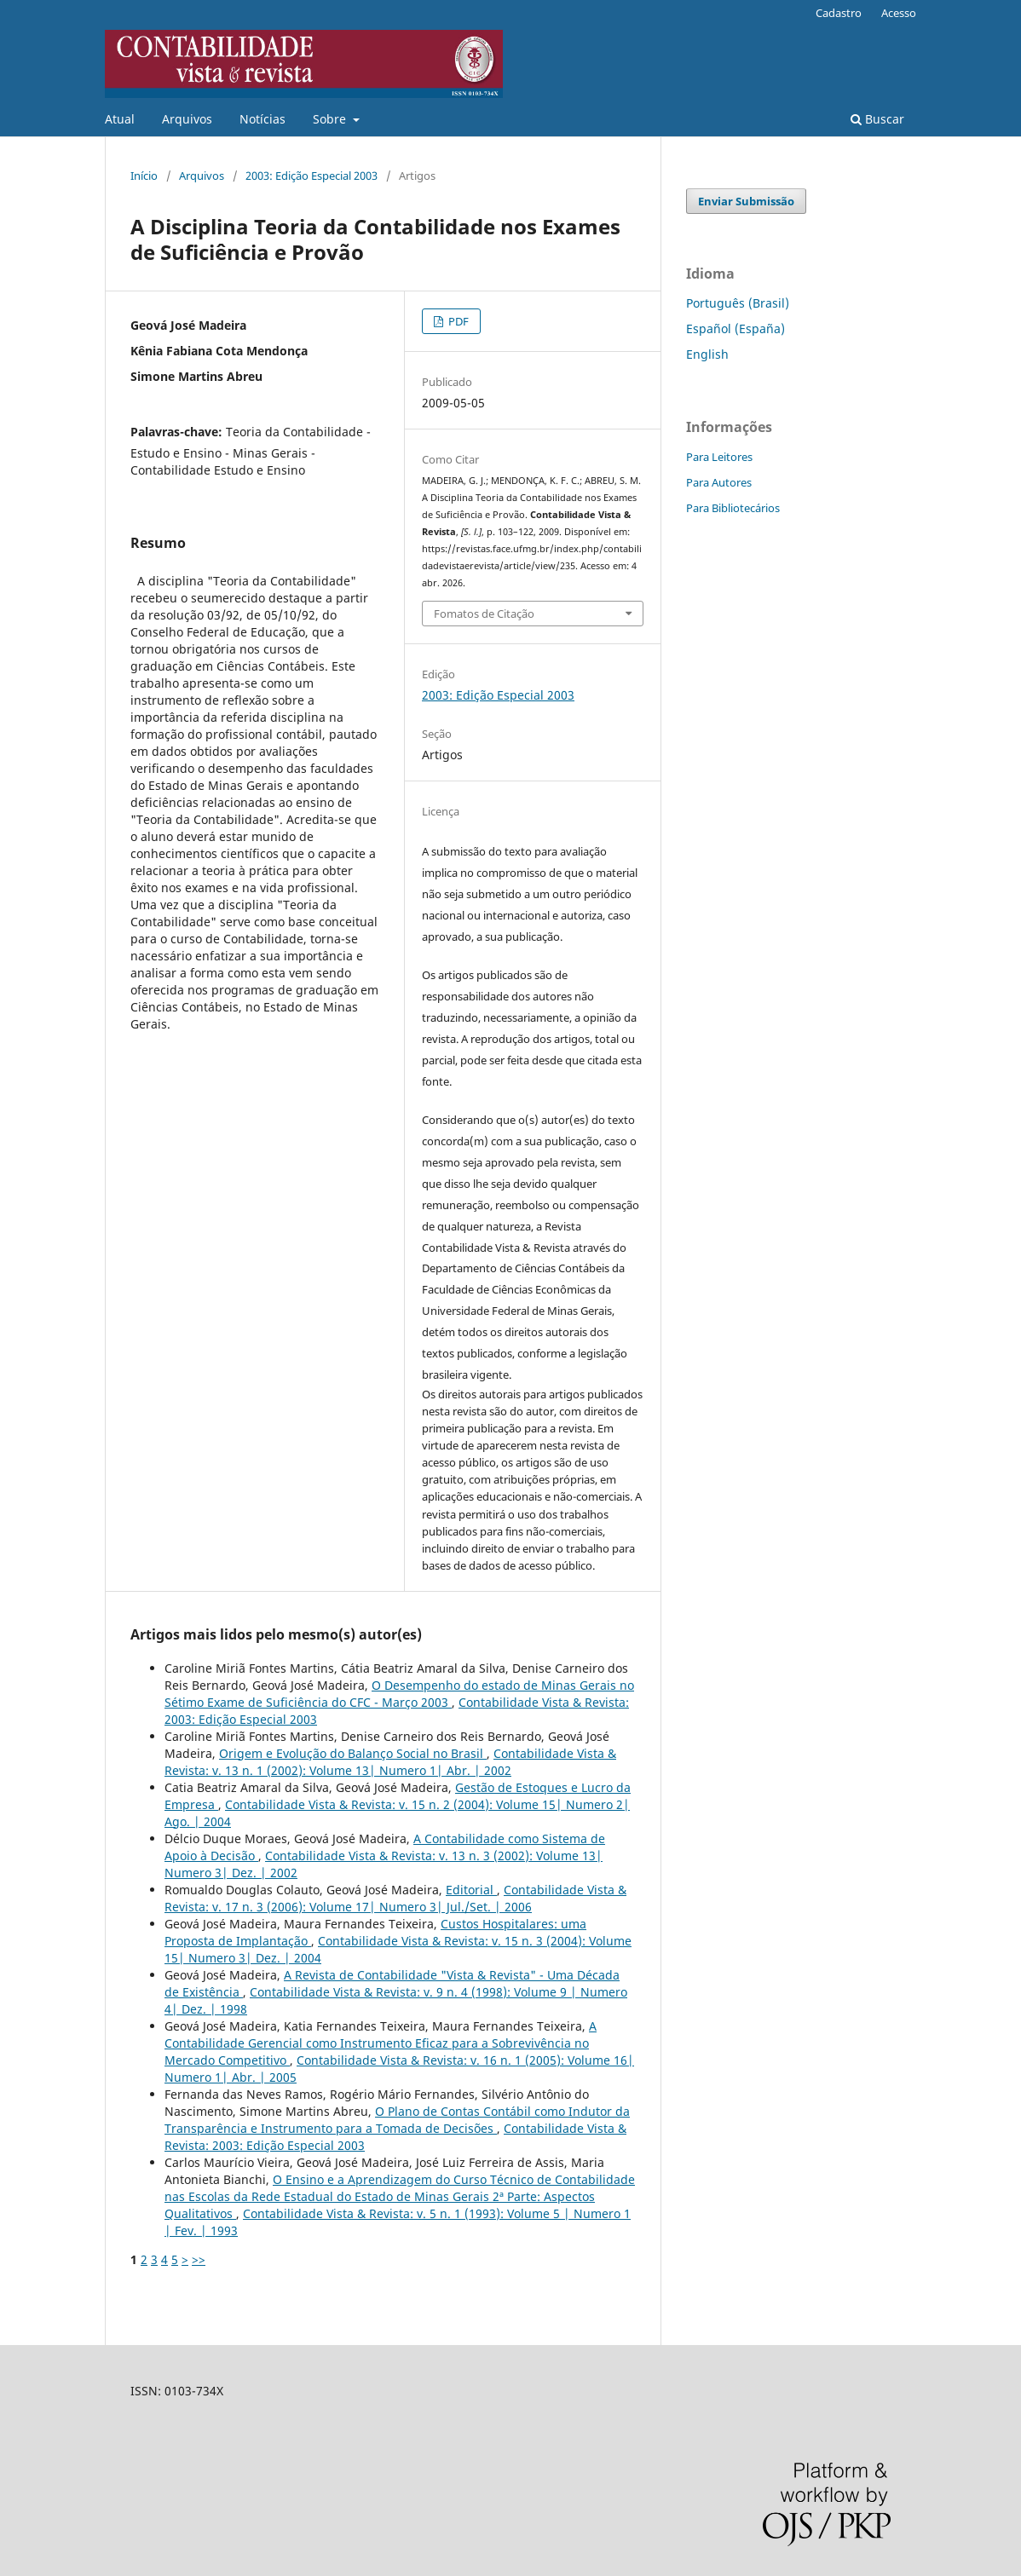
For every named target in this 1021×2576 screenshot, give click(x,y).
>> (198, 2259)
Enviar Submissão (746, 201)
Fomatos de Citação (484, 613)
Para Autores (719, 482)
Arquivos (187, 119)
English (707, 354)
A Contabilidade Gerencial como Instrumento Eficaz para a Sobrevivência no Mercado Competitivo (380, 2043)
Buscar (877, 119)
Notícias (262, 119)
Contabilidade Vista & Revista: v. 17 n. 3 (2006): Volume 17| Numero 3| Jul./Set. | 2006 (395, 1898)
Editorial (471, 1890)
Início (144, 175)
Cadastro (839, 12)
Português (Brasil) (737, 303)
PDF (457, 321)
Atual (120, 119)
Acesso (898, 12)
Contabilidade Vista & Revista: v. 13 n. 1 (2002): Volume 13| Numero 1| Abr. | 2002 (390, 1761)
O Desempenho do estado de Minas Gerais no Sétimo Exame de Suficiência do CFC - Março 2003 (399, 1693)
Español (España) (735, 328)
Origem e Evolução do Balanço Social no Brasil (353, 1753)
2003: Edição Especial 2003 (311, 175)
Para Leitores (719, 456)
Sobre (331, 119)
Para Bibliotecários (733, 508)
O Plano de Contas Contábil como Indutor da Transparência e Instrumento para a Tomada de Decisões (397, 2119)
